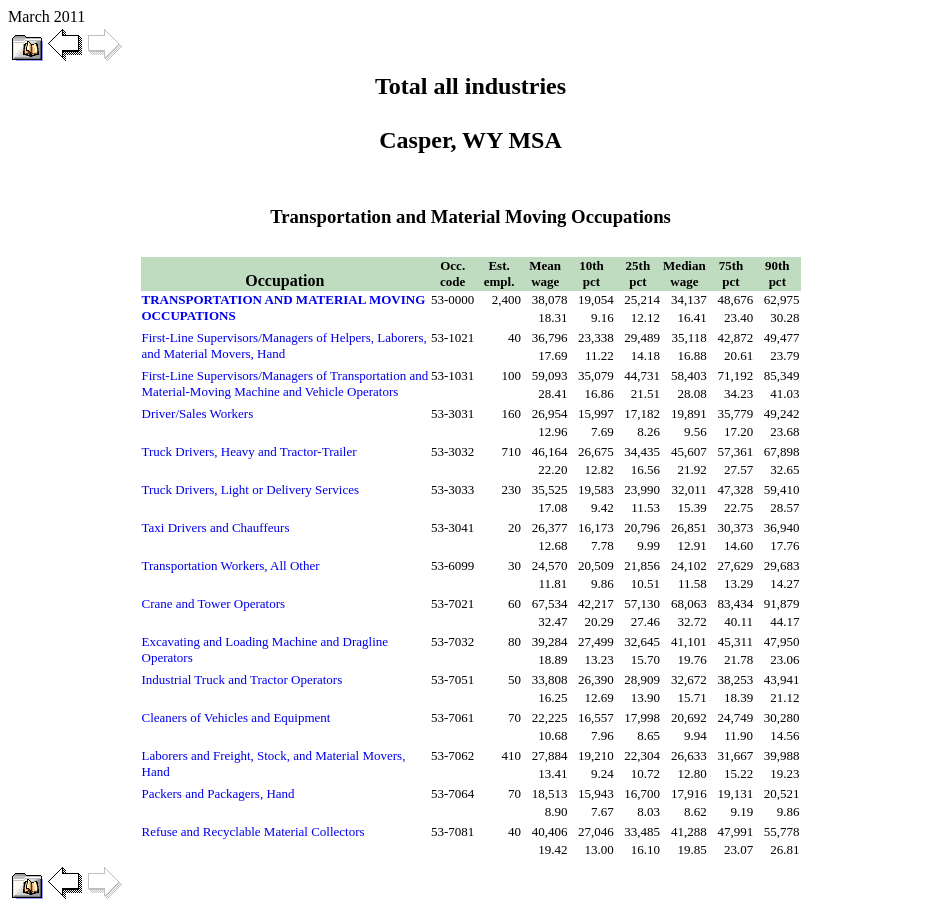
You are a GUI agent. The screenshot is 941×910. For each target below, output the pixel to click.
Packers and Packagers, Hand (218, 793)
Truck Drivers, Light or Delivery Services (251, 489)
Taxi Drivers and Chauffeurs (216, 527)
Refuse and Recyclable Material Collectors (253, 831)
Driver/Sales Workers (198, 413)
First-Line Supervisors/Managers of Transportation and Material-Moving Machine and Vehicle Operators (285, 383)
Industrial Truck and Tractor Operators (242, 679)
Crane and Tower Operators (214, 603)
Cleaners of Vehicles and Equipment (236, 717)
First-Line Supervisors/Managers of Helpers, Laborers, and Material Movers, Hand (284, 345)
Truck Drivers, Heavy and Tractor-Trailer (249, 451)
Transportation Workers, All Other (231, 565)
